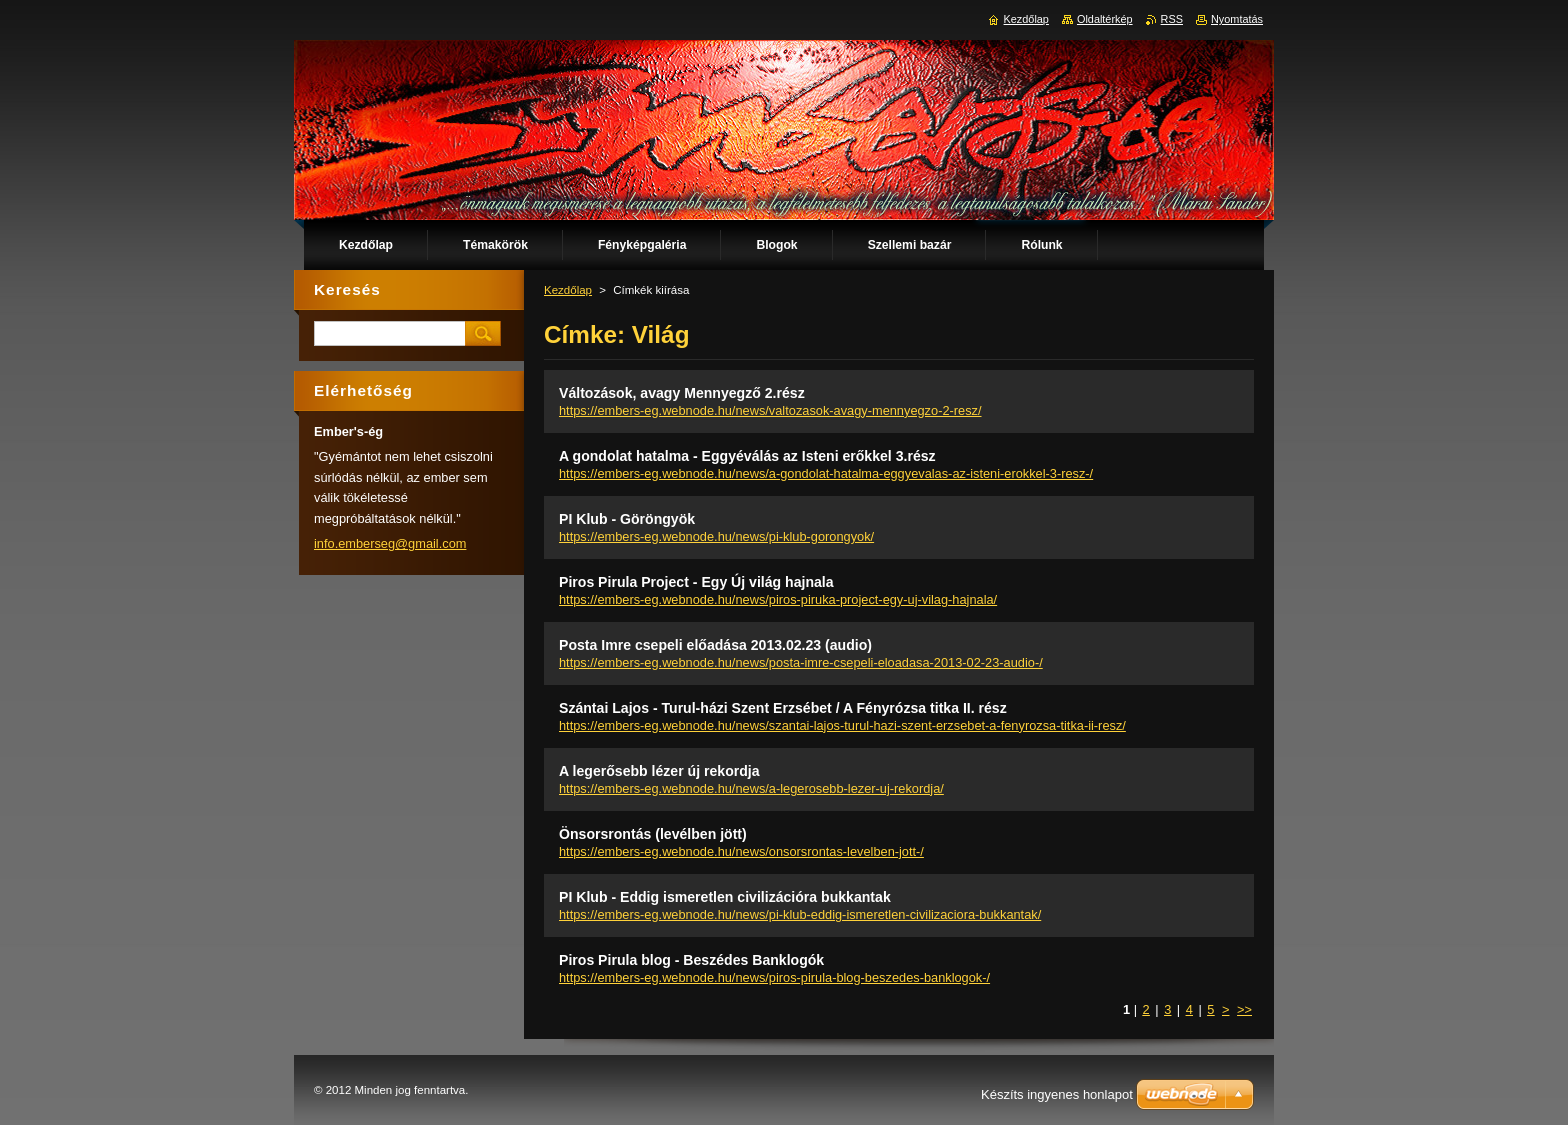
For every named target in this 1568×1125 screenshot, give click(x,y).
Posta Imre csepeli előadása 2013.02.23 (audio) (715, 645)
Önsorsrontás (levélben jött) (653, 834)
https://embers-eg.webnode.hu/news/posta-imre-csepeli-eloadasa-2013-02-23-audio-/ (801, 662)
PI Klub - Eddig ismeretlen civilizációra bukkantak (725, 897)
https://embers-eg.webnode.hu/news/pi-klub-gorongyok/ (716, 536)
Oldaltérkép (1105, 19)
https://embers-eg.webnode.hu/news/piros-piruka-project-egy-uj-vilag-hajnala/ (778, 599)
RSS (1172, 19)
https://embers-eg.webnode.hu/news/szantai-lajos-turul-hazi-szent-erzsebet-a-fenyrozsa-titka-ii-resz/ (842, 725)
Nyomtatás (1237, 19)
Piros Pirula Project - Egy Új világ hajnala (696, 582)
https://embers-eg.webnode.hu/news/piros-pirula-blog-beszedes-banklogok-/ (774, 977)
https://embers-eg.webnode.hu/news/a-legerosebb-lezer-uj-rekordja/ (751, 788)
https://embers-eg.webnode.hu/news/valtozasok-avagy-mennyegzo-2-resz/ (770, 410)
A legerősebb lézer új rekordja (659, 771)
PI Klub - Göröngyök (627, 519)
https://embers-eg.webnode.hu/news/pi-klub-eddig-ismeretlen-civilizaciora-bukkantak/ (800, 914)
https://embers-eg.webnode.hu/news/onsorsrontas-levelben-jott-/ (741, 851)
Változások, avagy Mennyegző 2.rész (682, 393)
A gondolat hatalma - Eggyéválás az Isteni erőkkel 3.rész (747, 456)
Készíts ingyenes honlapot (1057, 1094)
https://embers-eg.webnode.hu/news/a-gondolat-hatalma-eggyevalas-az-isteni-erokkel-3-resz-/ (826, 473)
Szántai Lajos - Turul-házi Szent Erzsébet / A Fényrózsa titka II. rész (783, 708)
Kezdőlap (568, 290)
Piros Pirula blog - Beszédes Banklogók (691, 960)
